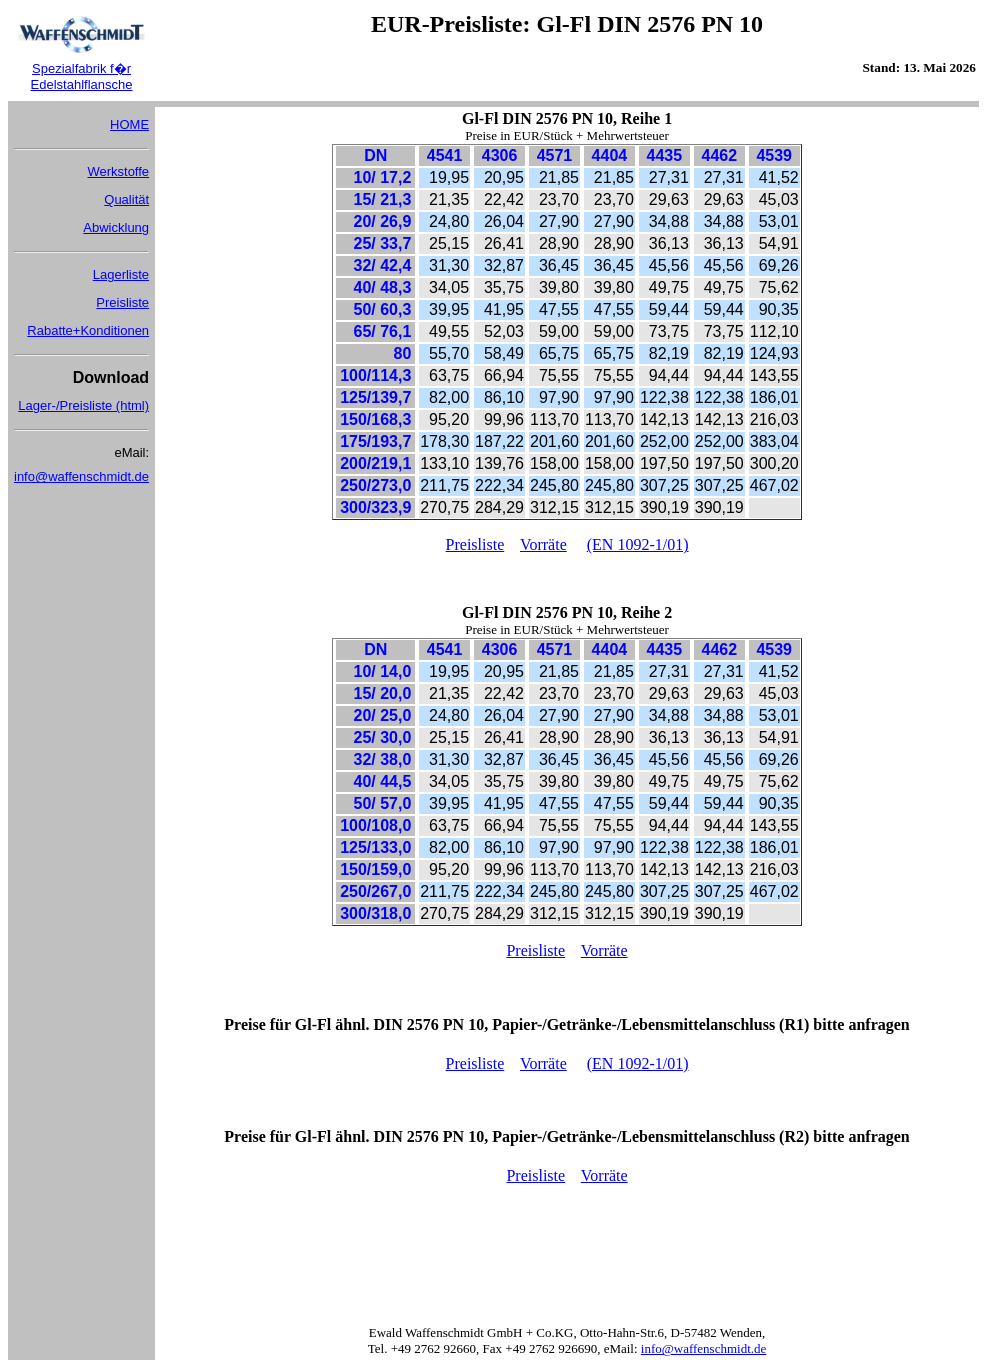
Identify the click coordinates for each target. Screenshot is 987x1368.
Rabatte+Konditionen (88, 330)
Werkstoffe (118, 171)
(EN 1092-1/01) (638, 544)
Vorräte (543, 544)
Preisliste (122, 302)
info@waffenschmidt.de (81, 476)
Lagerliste (121, 274)
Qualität (126, 199)
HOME (129, 124)
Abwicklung (116, 227)
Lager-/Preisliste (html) (83, 405)
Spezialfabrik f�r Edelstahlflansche (82, 76)
